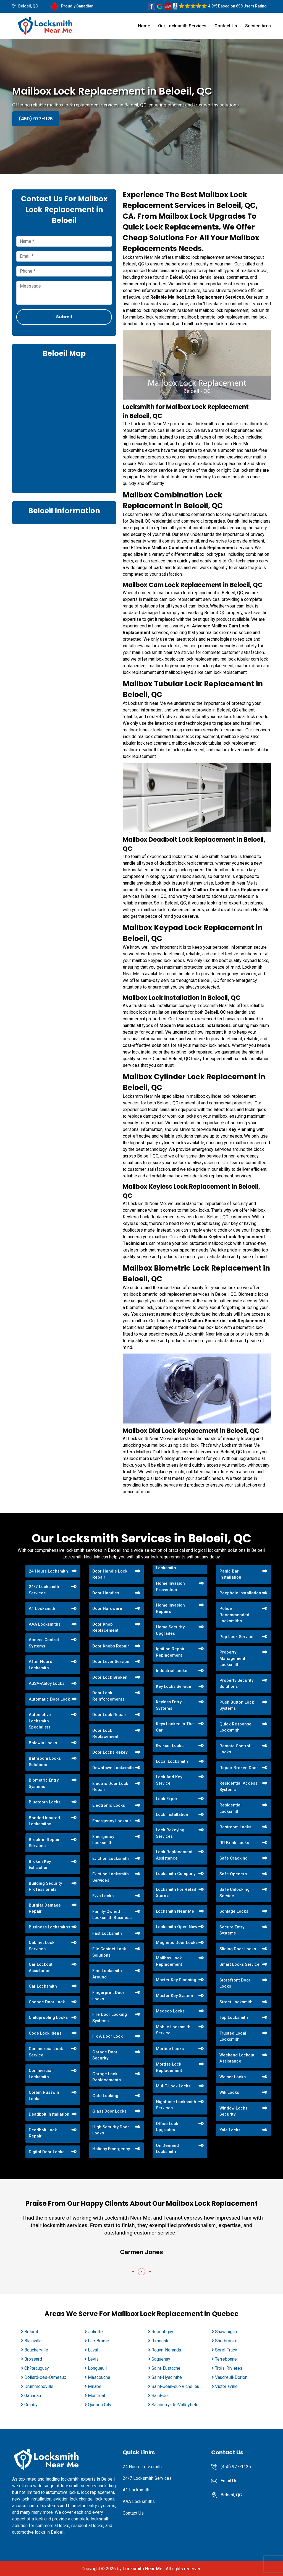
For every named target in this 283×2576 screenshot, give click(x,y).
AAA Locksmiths (45, 1624)
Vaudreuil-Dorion (231, 2377)
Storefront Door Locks (234, 1983)
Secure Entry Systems (231, 1930)
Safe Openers (233, 1873)
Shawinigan (226, 2331)
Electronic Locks (108, 1805)
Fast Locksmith (107, 1933)
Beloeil (31, 2331)
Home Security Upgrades (170, 1630)
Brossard (33, 2359)
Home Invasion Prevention (170, 1586)
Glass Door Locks (109, 2111)
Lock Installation (172, 1814)
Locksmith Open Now (176, 1926)
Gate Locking (105, 2095)
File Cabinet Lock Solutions (109, 1952)
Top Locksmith (233, 2017)
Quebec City (99, 2404)
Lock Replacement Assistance (174, 1855)
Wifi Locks (229, 2092)
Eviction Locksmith (110, 1858)
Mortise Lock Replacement (169, 2067)
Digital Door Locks (46, 2151)
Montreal (96, 2395)
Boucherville (36, 2350)
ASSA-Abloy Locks (46, 1683)
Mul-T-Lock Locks (173, 2086)
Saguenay (160, 2359)
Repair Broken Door (238, 1767)
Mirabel (95, 2386)
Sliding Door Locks (237, 1948)
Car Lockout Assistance (41, 1967)
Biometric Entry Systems (44, 1783)
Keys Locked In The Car (175, 1727)
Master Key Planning (176, 1979)
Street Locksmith (236, 2001)
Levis (93, 2359)
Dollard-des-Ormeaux (45, 2377)
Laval (93, 2350)
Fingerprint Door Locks (108, 1995)
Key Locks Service (173, 1686)
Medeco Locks (170, 2011)
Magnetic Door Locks (177, 1942)
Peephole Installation (240, 1593)
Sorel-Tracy (226, 2350)
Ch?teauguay (36, 2368)
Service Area (258, 25)
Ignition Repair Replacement (170, 1652)
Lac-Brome (98, 2340)
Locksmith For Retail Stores (176, 1892)
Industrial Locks (171, 1670)
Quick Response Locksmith (235, 1727)
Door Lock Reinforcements (108, 1696)
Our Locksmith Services (182, 25)
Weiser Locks (232, 2076)
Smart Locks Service (239, 1964)
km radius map (64, 425)
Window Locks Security (233, 2111)
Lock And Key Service (169, 1780)
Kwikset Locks (170, 1745)
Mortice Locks (170, 2048)
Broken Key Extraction (40, 1864)
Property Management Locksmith (232, 1658)
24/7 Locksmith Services (44, 1589)
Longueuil (97, 2368)
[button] (133, 2271)
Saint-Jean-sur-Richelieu (175, 2386)
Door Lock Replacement (105, 1733)
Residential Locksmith (230, 1808)
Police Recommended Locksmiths (234, 1614)
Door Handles (105, 1593)
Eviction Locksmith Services (110, 1877)
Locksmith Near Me (175, 1911)
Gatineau (32, 2395)
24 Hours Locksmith (48, 1571)
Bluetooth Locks (45, 1802)
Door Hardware (107, 1608)
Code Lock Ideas (45, 2033)
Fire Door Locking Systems (109, 2017)
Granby (31, 2404)
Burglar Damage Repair (45, 1908)
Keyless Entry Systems (169, 1705)
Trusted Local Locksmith (232, 2036)
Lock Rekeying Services (170, 1833)
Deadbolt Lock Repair (43, 2133)
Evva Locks (103, 1895)
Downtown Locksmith (113, 1767)
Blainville (33, 2340)
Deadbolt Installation (49, 2114)
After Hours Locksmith (40, 1664)
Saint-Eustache (165, 2368)
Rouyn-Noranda (166, 2350)
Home (144, 25)
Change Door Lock (47, 2001)
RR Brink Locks (234, 1842)
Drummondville (38, 2386)
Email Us (229, 2480)
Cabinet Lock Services (41, 1945)
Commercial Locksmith (41, 2073)
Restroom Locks (235, 1826)
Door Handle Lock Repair (109, 1574)
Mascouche (99, 2377)
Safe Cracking (233, 1858)
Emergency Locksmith (103, 1839)
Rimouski (160, 2340)
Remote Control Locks (234, 1749)
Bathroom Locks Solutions (45, 1761)
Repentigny (162, 2331)
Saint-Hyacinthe (166, 2377)
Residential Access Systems (238, 1786)
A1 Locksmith (42, 1608)
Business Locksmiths (49, 1927)
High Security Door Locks (110, 2130)
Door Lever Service (110, 1661)
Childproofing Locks (48, 2017)
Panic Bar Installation (230, 1574)
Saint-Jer (160, 2395)
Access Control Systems (44, 1643)
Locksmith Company (175, 1873)
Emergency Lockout (111, 1820)
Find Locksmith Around (107, 1974)
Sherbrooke (226, 2340)
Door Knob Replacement (105, 1627)
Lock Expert (167, 1798)
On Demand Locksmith (167, 2148)
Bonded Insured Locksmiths (44, 1821)
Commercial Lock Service (46, 2052)
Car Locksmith (43, 1986)
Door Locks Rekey (109, 1752)
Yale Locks (229, 2129)
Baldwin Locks (43, 1742)
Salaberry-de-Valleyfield (174, 2404)
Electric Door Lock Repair (110, 1786)
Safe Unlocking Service (234, 1892)
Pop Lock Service (236, 1636)
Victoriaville (226, 2386)
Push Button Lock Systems (236, 1705)
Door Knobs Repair (110, 1646)
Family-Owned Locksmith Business (112, 1914)
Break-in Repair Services (44, 1842)
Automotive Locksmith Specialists (40, 1721)
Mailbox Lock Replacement (169, 1961)
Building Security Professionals (45, 1886)
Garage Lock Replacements (106, 2077)
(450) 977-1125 (36, 119)
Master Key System (174, 1995)
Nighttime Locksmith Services (176, 2105)
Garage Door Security (104, 2055)
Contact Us (225, 25)
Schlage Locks (233, 1911)
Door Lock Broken (109, 1677)
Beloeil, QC (28, 6)
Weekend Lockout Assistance (237, 2058)
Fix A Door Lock (107, 2036)
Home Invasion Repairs (170, 1608)
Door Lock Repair (109, 1714)
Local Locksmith (172, 1761)
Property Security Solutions (236, 1683)
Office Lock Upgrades (167, 2126)
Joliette (95, 2331)
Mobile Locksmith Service (173, 2030)
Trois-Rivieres (228, 2368)
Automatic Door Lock (49, 1699)
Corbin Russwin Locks (44, 2095)
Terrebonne (226, 2359)
